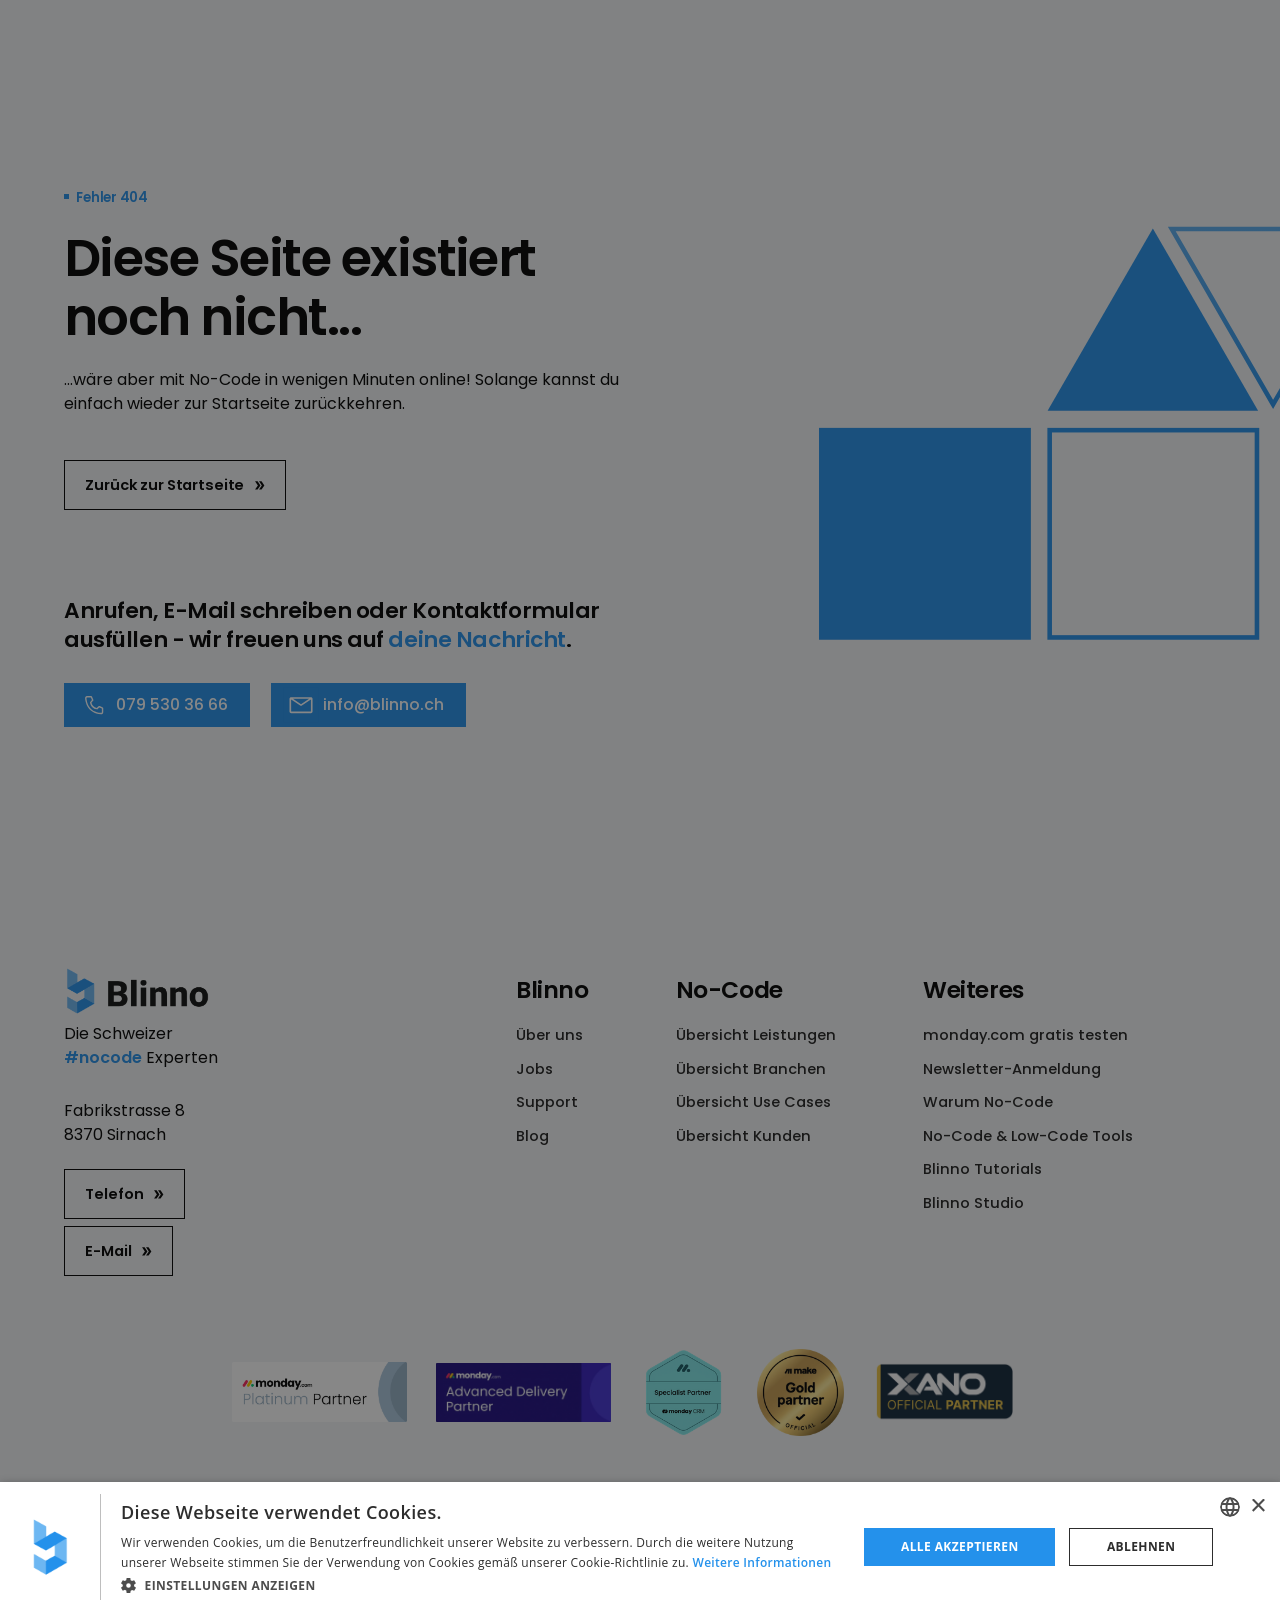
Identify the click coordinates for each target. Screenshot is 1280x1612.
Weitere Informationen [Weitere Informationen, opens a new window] (762, 1562)
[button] (478, 1585)
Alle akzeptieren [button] (960, 1546)
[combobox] (1230, 1507)
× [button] (1257, 1506)
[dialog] (640, 1547)
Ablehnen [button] (1141, 1546)
